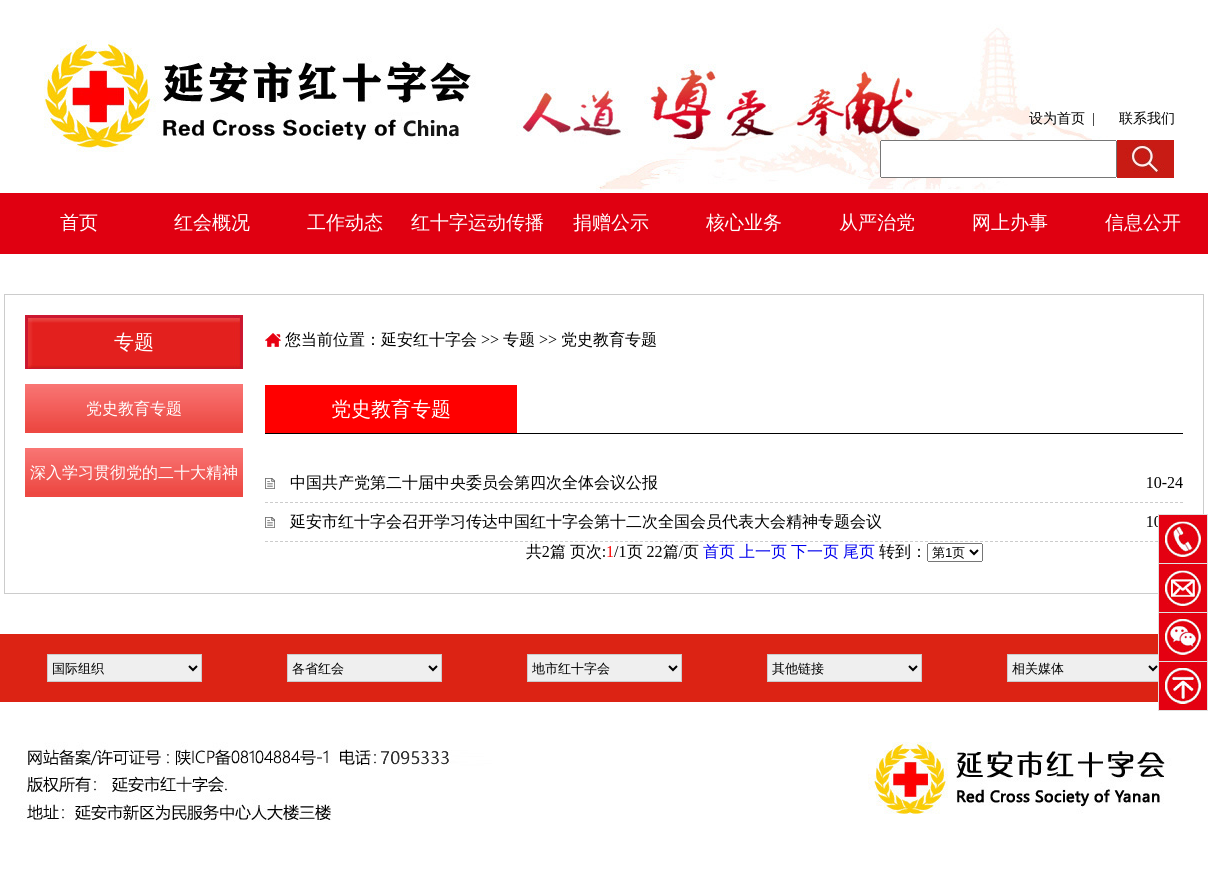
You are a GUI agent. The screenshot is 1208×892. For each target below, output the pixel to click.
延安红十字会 (429, 339)
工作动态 (345, 222)
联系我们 (1147, 118)
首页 (79, 222)
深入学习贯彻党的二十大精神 (134, 472)
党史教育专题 (134, 408)
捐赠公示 (611, 222)
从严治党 (877, 222)
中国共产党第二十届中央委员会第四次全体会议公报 (474, 482)
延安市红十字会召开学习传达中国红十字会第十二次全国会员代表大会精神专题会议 (586, 521)
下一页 (815, 551)
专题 (519, 339)
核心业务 (744, 222)
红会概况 (212, 222)
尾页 (859, 551)
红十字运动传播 (477, 222)
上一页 (763, 551)
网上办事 (1010, 222)
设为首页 (1057, 118)
